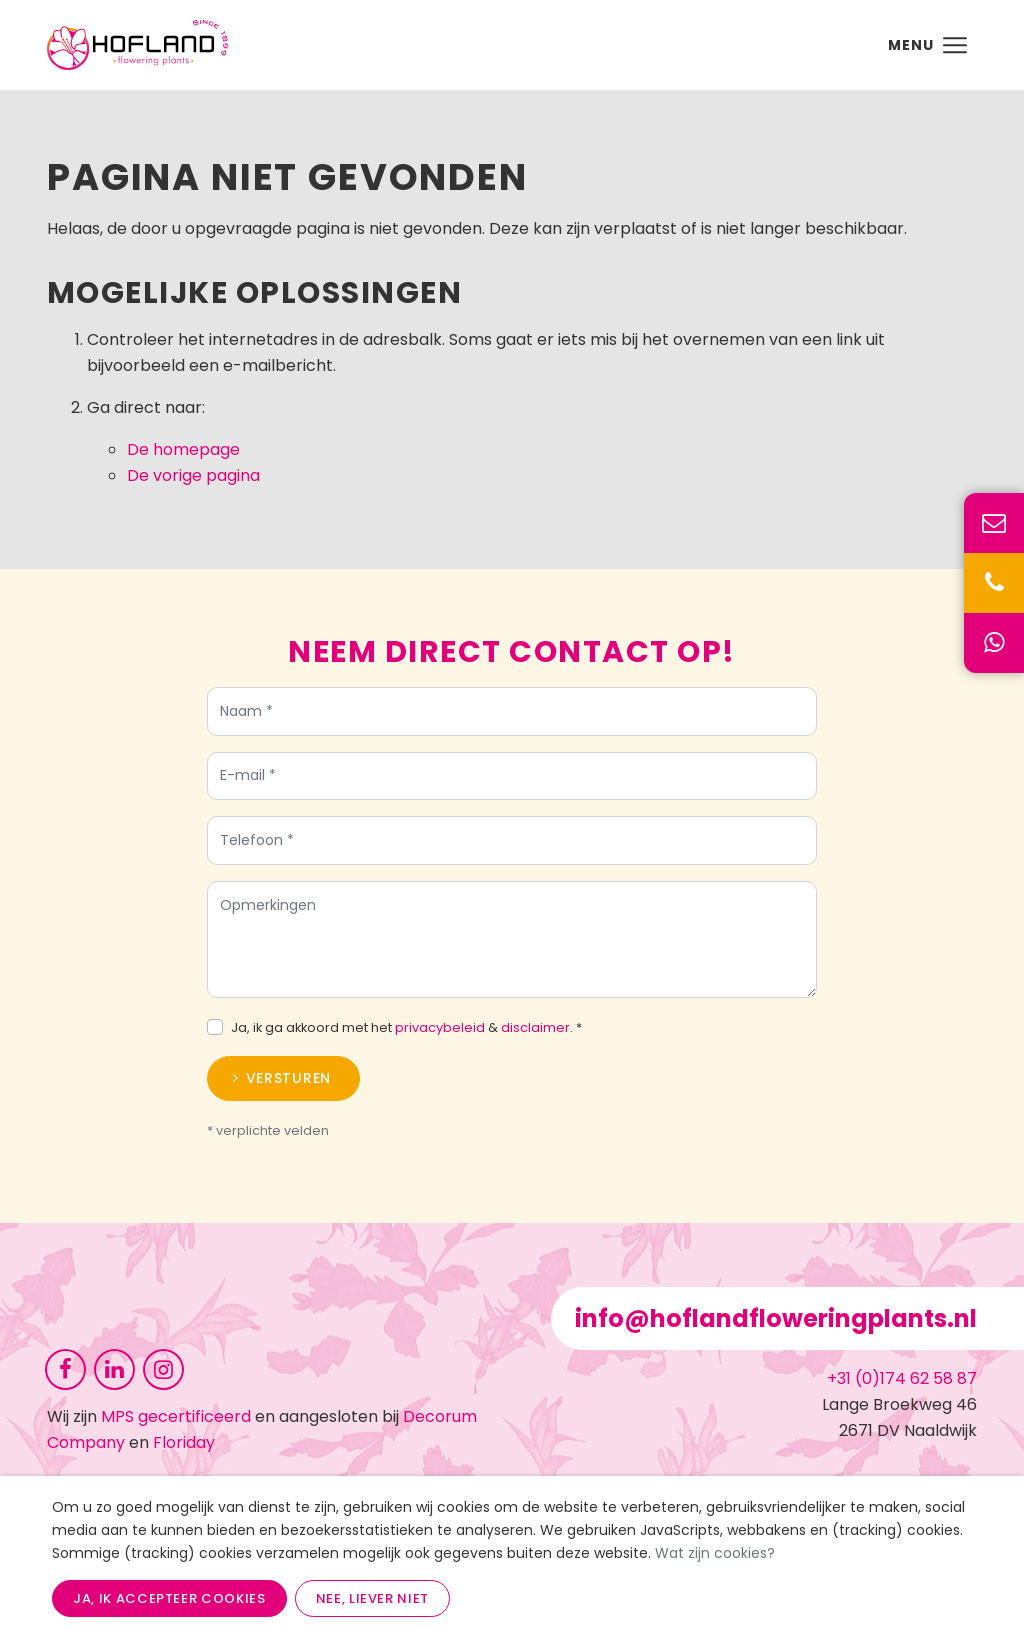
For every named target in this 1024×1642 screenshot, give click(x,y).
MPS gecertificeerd (176, 1416)
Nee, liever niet (372, 1598)
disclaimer (535, 1033)
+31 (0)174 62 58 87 (902, 1378)
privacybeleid (440, 1033)
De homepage (183, 449)
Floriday (184, 1442)
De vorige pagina (193, 475)
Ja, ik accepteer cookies (169, 1598)
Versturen (288, 1084)
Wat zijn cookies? (715, 1553)
